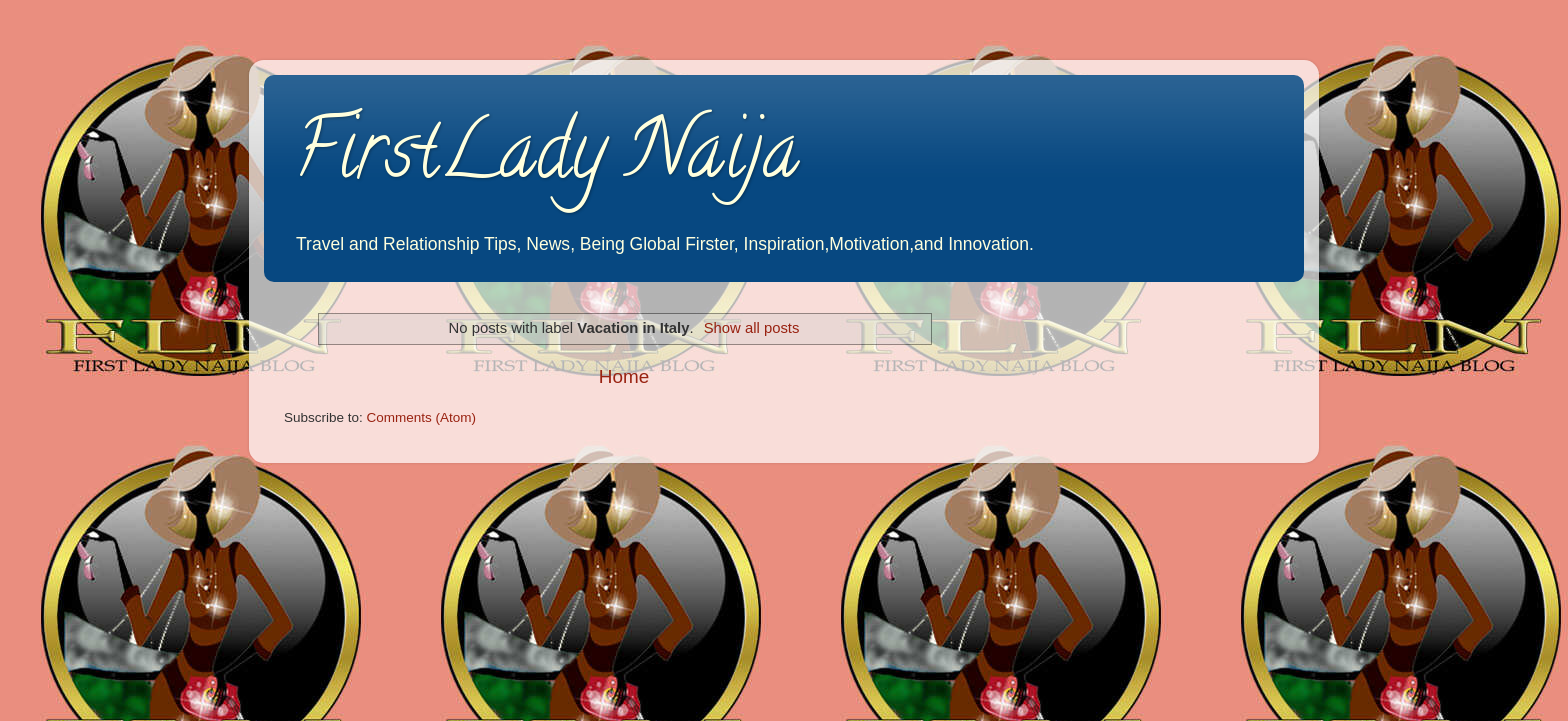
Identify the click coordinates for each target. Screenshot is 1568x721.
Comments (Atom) (422, 417)
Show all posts (752, 328)
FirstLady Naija (546, 159)
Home (624, 376)
